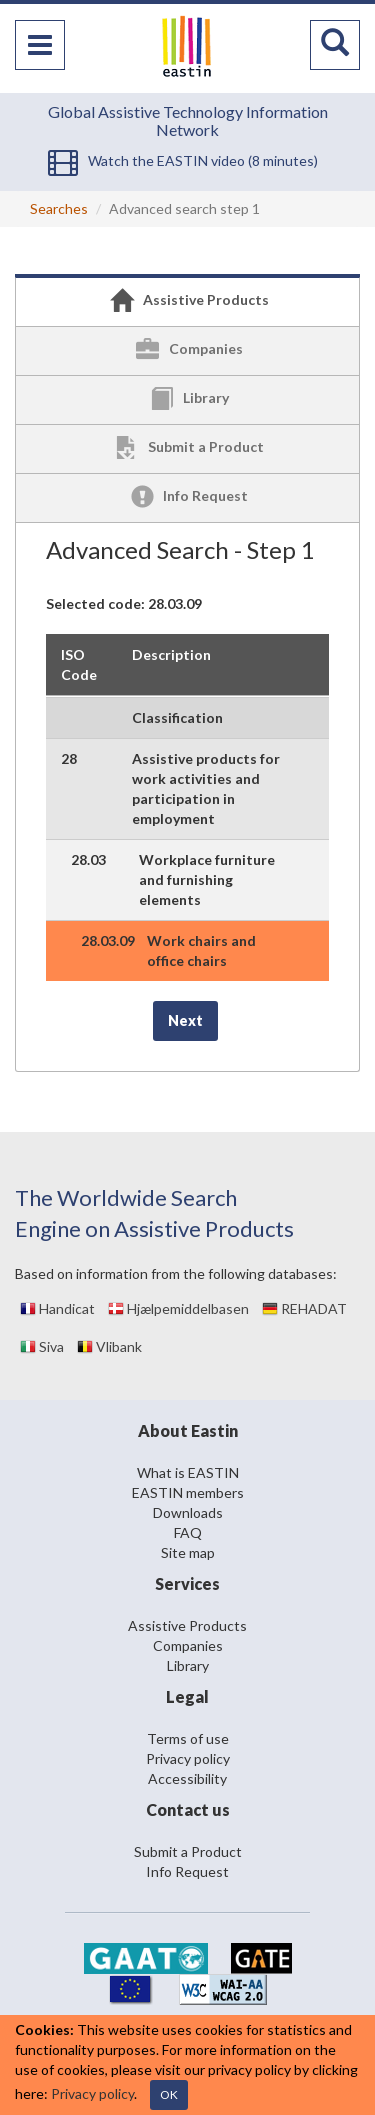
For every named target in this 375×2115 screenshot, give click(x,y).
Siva (42, 1346)
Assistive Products (187, 1625)
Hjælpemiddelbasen (178, 1308)
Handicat (57, 1308)
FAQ (188, 1532)
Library (188, 1665)
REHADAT (304, 1308)
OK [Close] (169, 2094)
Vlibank (109, 1346)
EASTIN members (188, 1492)
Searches (59, 208)
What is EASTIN (188, 1472)
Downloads (188, 1512)
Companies (188, 1645)
